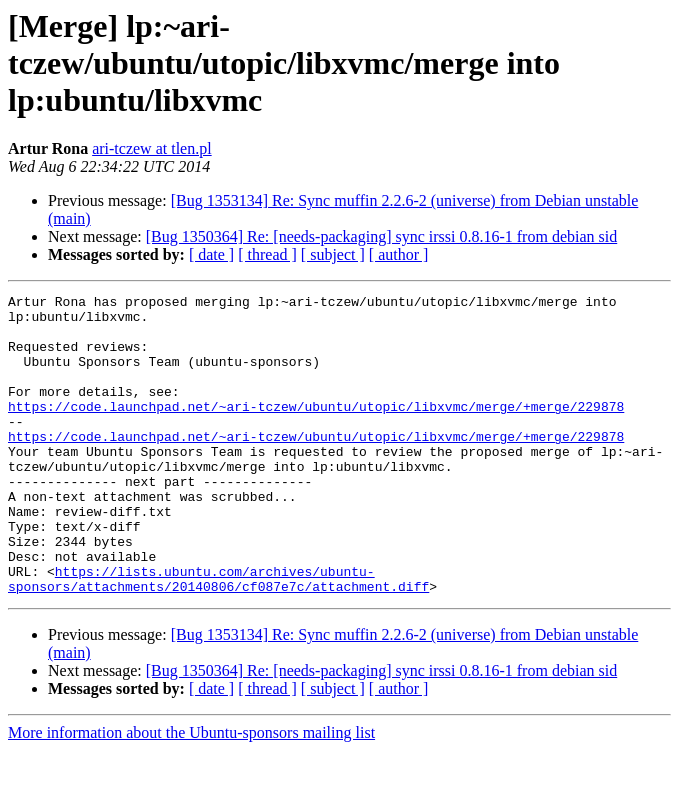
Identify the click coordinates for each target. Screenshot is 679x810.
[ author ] (399, 254)
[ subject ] (333, 254)
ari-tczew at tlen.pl (152, 148)
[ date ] (211, 254)
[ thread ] (267, 254)
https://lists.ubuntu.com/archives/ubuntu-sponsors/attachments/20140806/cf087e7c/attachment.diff (218, 637)
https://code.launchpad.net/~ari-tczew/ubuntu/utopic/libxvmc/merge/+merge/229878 (316, 430)
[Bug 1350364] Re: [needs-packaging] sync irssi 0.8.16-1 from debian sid (381, 236)
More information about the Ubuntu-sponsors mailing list (191, 792)
